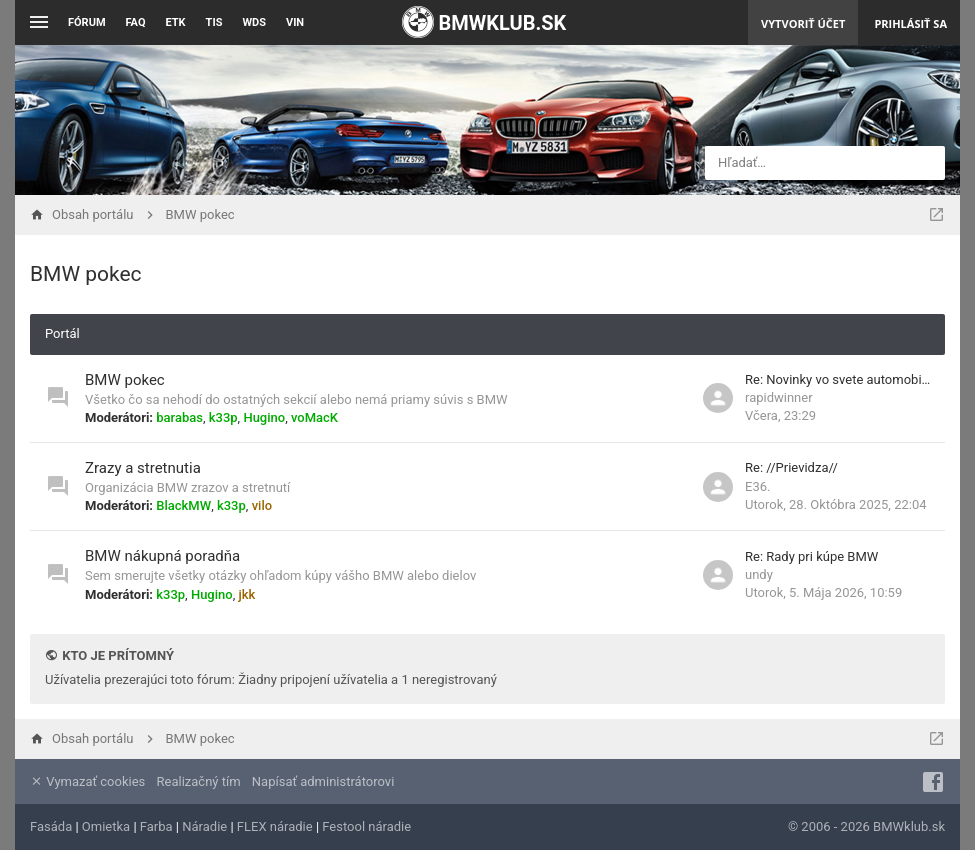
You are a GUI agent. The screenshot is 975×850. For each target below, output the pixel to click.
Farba (156, 826)
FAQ (136, 22)
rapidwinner (779, 397)
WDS (254, 22)
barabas (179, 417)
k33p (223, 417)
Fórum (87, 22)
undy (759, 574)
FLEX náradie (275, 826)
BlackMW (183, 505)
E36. (757, 486)
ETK (176, 22)
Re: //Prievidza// (791, 467)
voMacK (314, 417)
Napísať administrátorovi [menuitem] (323, 781)
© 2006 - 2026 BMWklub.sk (866, 826)
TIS (214, 22)
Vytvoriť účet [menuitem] (803, 23)
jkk (246, 594)
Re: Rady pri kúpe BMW (811, 556)
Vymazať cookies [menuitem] (87, 781)
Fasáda (51, 826)
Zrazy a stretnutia (143, 468)
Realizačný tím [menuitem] (199, 781)
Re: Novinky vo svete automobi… (837, 379)
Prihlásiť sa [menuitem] (910, 23)
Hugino (264, 417)
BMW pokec (86, 274)
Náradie (204, 826)
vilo (262, 505)
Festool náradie (366, 826)
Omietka (106, 826)
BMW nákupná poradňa (162, 556)
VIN (295, 22)
